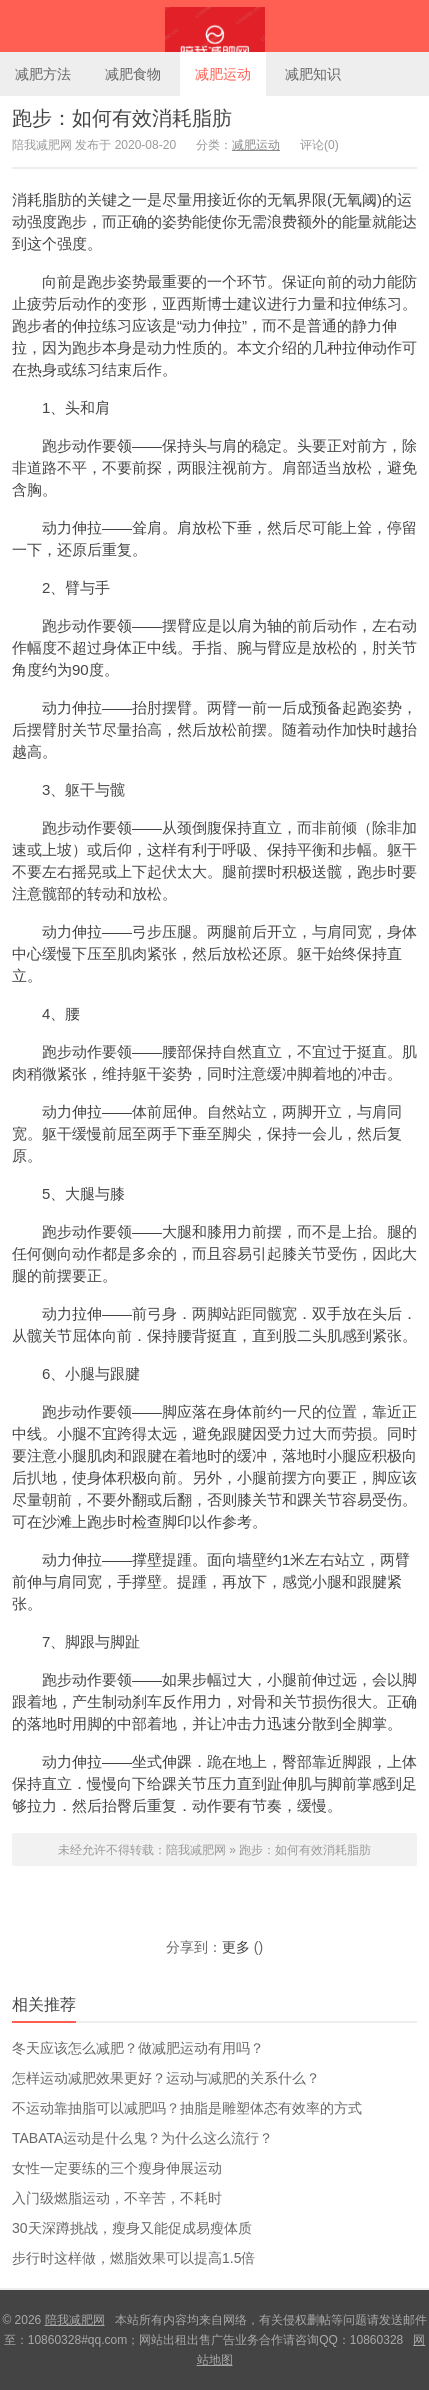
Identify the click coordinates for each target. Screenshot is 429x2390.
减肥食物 (133, 74)
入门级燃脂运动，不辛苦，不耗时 (117, 2198)
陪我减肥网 (214, 26)
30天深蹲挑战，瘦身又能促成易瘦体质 (132, 2228)
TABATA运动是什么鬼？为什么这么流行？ (142, 2138)
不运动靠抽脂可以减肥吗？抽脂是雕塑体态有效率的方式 (187, 2108)
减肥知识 (313, 74)
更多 (236, 1947)
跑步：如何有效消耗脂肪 (122, 118)
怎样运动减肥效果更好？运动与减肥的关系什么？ (166, 2078)
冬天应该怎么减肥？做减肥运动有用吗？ (138, 2048)
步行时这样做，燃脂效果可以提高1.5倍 (133, 2258)
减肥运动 (223, 74)
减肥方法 (43, 74)
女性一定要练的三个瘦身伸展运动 (117, 2168)
